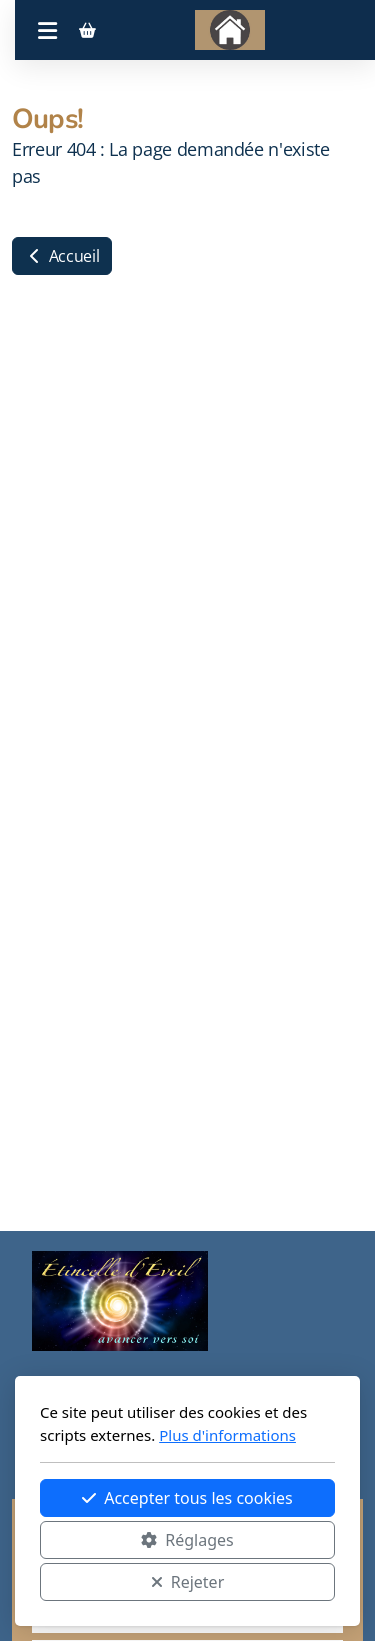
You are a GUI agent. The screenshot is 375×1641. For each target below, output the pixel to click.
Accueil (62, 256)
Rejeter (188, 1582)
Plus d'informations (227, 1435)
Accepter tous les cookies (187, 1498)
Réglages (187, 1540)
